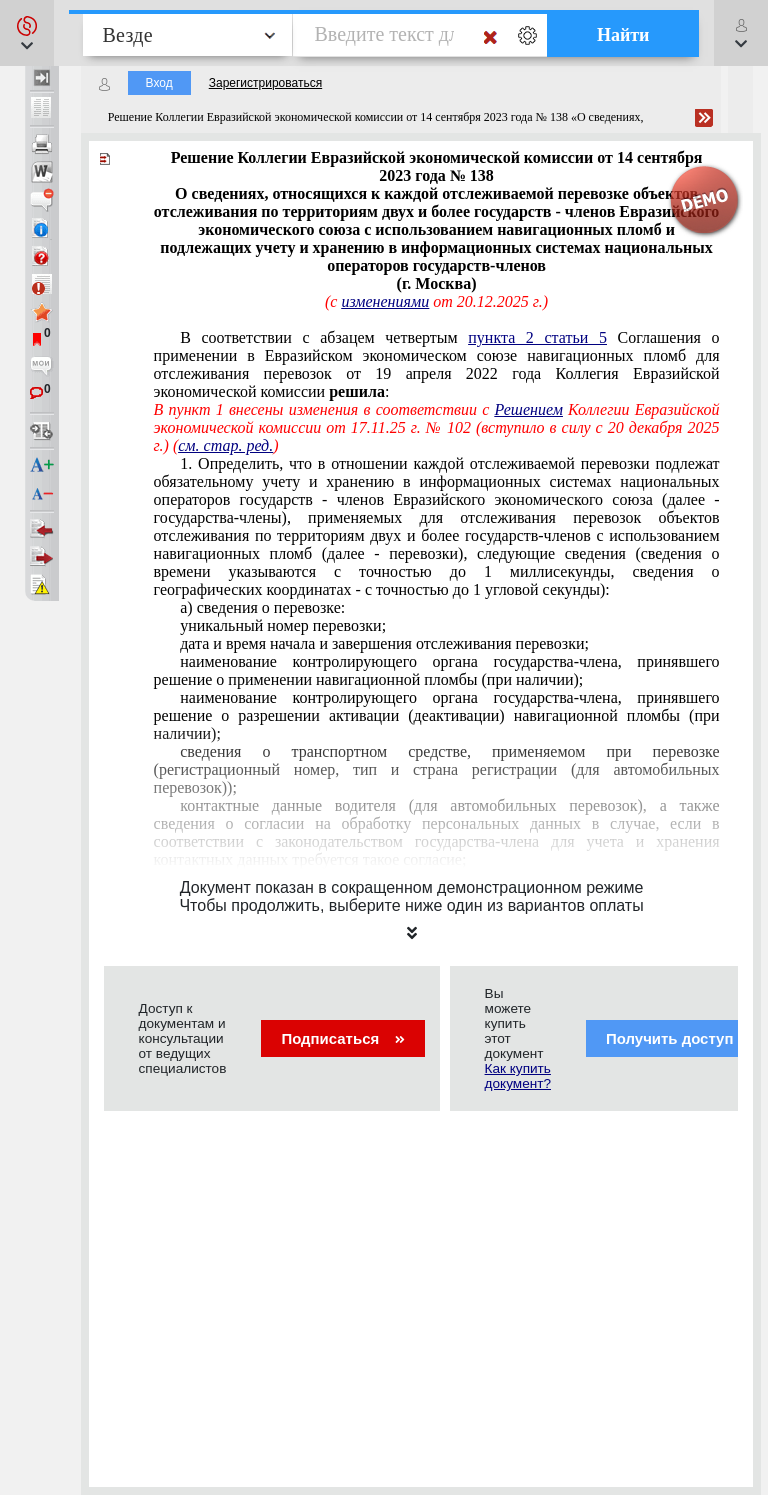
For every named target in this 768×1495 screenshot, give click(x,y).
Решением (529, 409)
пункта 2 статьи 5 (537, 337)
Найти (623, 35)
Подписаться (342, 1038)
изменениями (385, 301)
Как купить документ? (518, 1076)
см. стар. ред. (225, 445)
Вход (159, 83)
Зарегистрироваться (265, 83)
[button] (27, 33)
